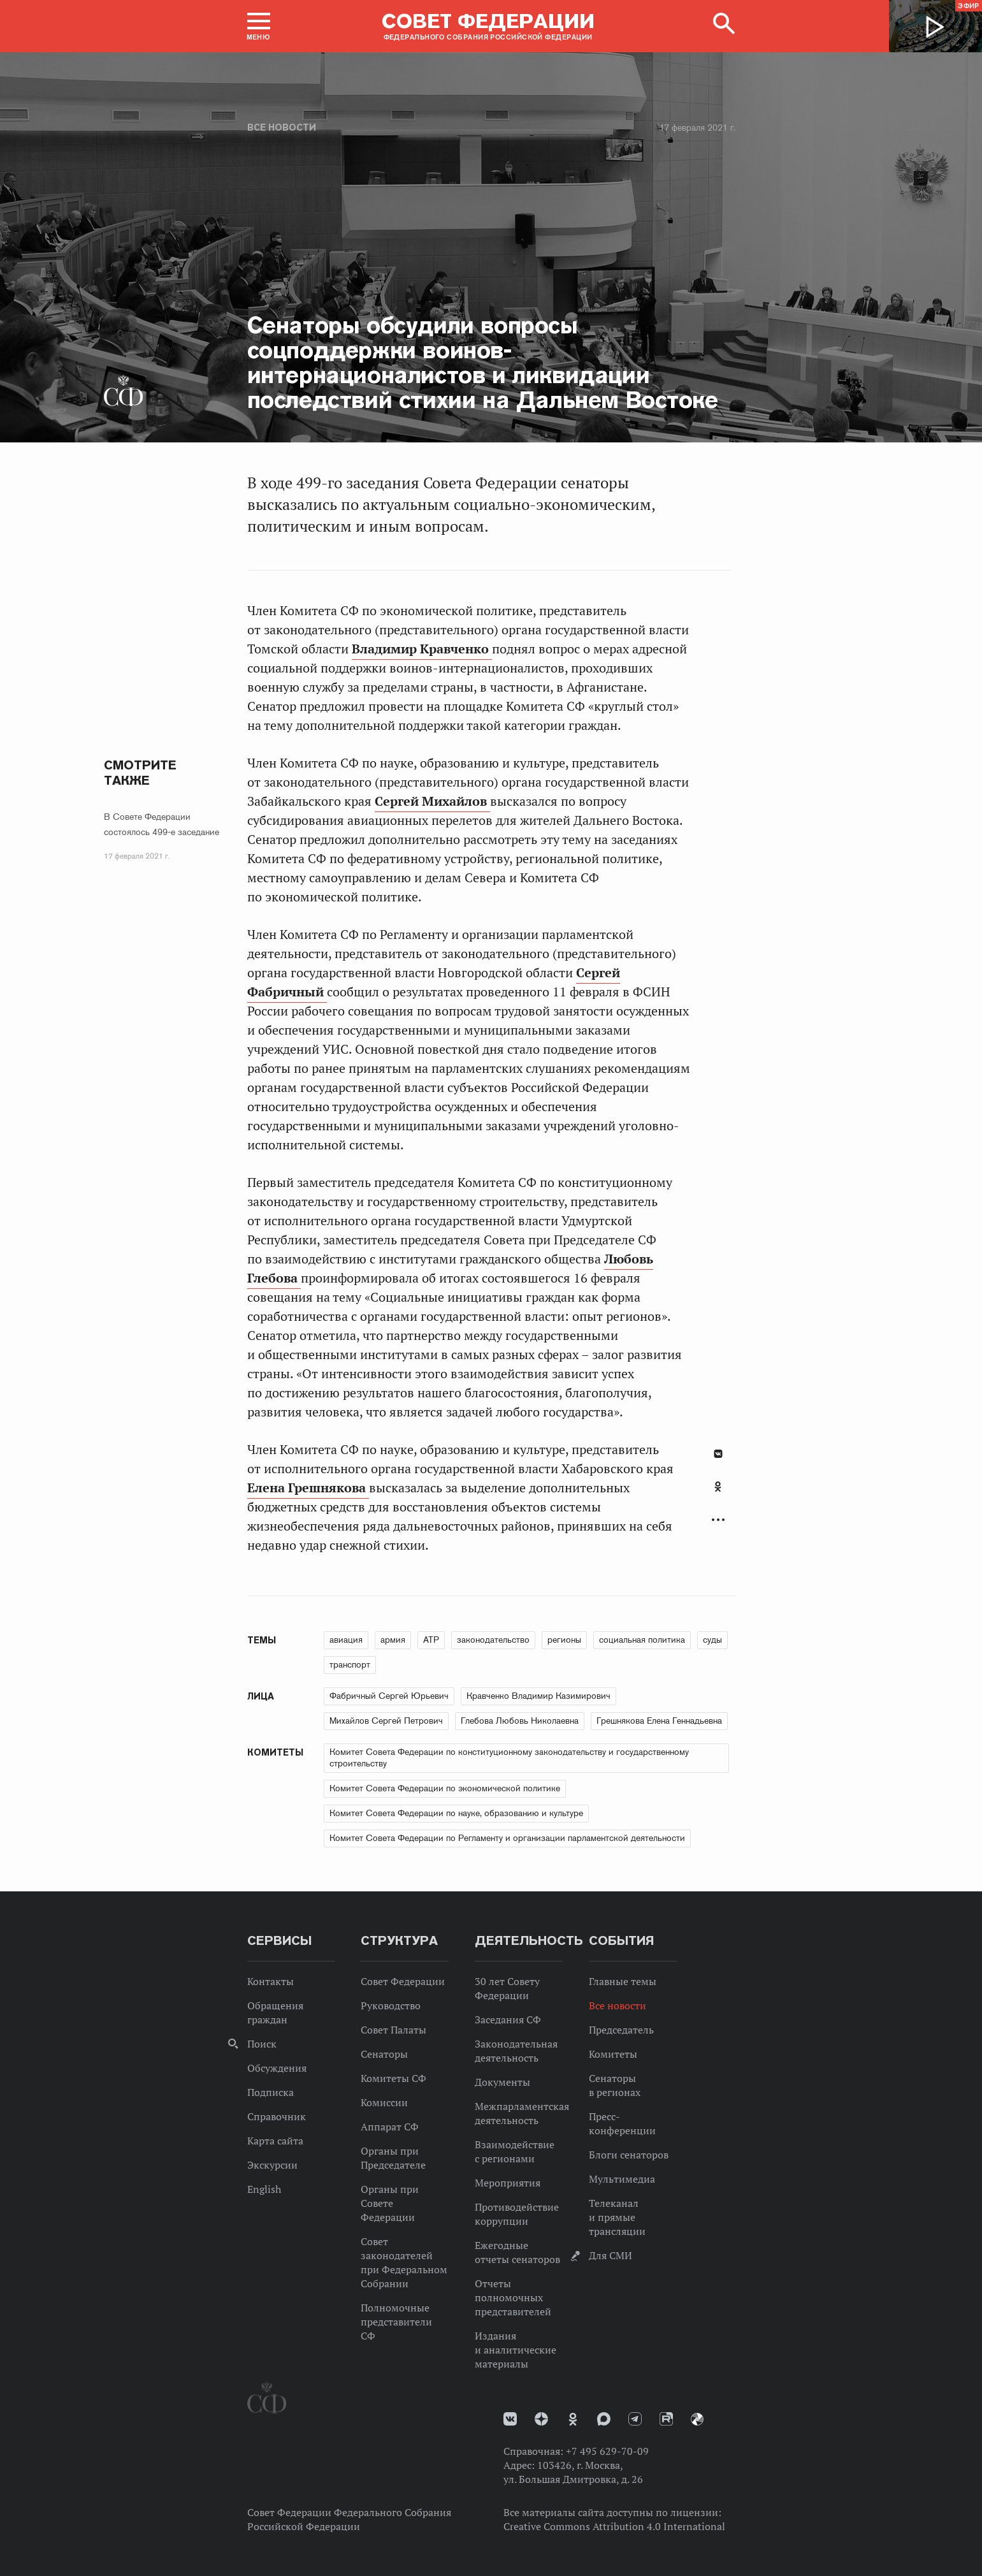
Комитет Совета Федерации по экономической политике (444, 1788)
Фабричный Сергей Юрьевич (389, 1695)
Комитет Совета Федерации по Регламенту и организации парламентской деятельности (507, 1838)
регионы (564, 1639)
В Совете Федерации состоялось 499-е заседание (161, 824)
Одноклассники (717, 1486)
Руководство (391, 2005)
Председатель (621, 2029)
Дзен (541, 2419)
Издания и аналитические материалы (515, 2349)
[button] (259, 26)
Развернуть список (718, 1520)
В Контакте (718, 1454)
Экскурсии (272, 2164)
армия (392, 1639)
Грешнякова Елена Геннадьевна (659, 1720)
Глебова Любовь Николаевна (520, 1720)
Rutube (666, 2419)
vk (510, 2419)
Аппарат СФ (390, 2126)
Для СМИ (610, 2255)
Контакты (270, 1981)
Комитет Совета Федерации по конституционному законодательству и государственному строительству (509, 1757)
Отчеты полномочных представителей (513, 2297)
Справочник (276, 2116)
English (264, 2189)
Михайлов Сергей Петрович (386, 1720)
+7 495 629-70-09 (607, 2451)
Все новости (281, 127)
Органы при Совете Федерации (390, 2203)
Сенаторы (384, 2054)
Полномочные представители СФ (396, 2321)
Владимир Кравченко (422, 649)
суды (712, 1639)
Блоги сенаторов (628, 2154)
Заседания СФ (508, 2019)
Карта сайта (275, 2140)
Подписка (270, 2092)
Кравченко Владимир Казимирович (538, 1695)
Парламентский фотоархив (697, 2419)
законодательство (493, 1639)
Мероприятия (507, 2182)
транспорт (349, 1664)
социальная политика (642, 1639)
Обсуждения (277, 2068)
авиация (346, 1639)
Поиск (262, 2043)
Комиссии (384, 2102)
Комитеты (613, 2054)
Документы (502, 2082)
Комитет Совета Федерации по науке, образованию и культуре (456, 1813)
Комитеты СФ (393, 2078)
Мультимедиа (622, 2178)
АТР (431, 1639)
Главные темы (622, 1981)
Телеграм (635, 2419)
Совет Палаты (393, 2029)
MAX (603, 2419)
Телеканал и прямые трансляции (617, 2217)
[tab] (718, 1493)
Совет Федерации (403, 1981)
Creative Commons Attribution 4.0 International (614, 2526)
